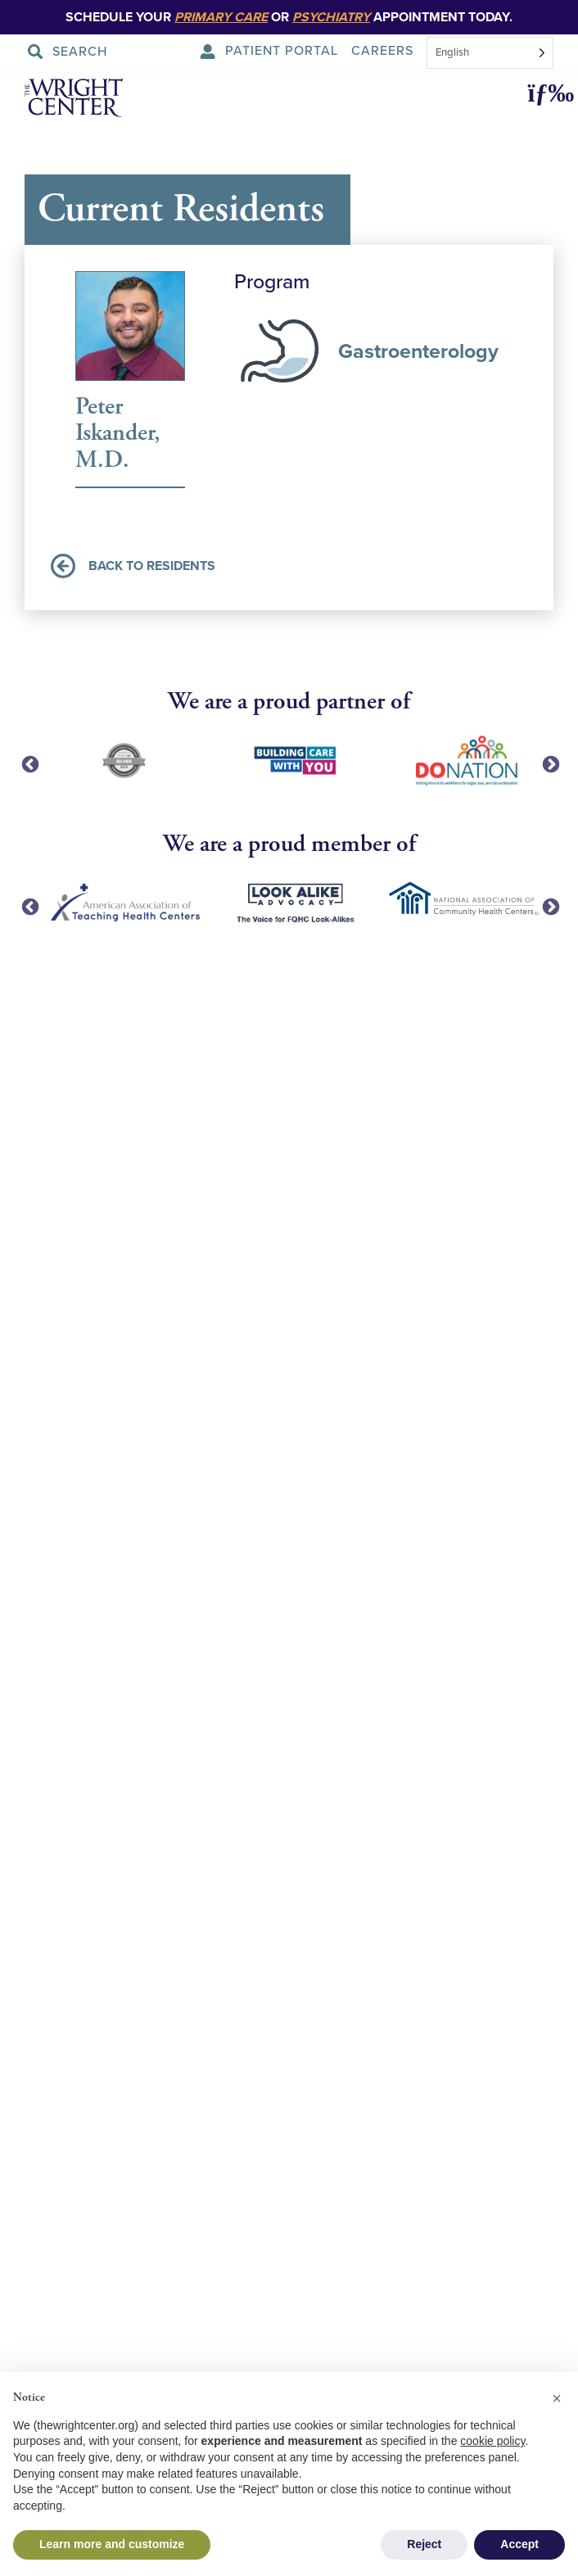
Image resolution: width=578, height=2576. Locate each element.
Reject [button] (424, 2544)
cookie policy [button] (492, 2440)
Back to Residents (133, 566)
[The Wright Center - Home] (52, 100)
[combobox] (490, 53)
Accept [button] (519, 2544)
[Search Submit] (72, 51)
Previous (28, 763)
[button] (544, 94)
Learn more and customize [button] (111, 2544)
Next (549, 763)
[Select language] (490, 53)
